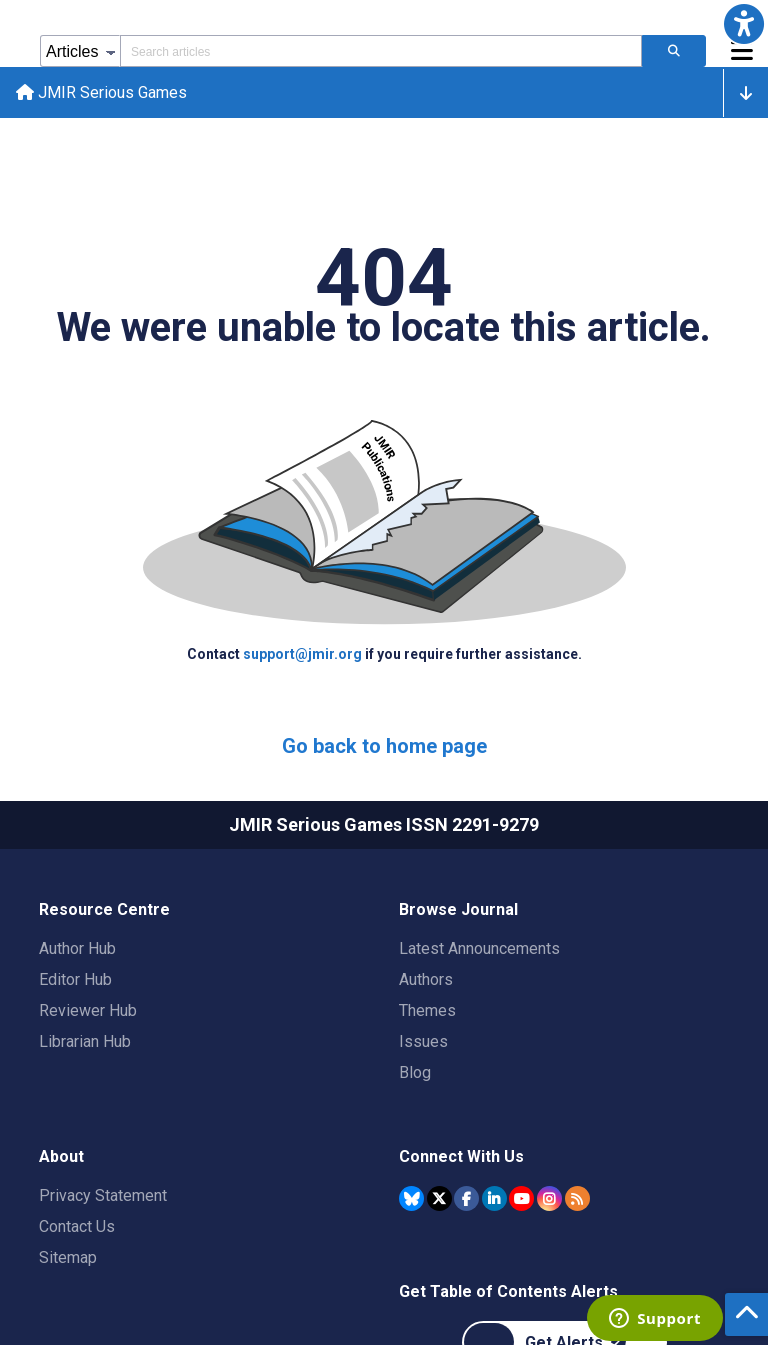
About (61, 1156)
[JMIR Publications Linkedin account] (494, 1198)
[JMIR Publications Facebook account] (466, 1198)
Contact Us (77, 1226)
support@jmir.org (304, 654)
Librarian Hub (85, 1041)
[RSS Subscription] (577, 1198)
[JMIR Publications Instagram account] (549, 1198)
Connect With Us (461, 1156)
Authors (426, 979)
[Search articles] (674, 51)
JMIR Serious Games (101, 92)
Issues (423, 1041)
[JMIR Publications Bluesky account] (411, 1198)
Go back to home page (384, 746)
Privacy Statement (103, 1195)
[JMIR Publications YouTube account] (521, 1198)
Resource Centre (104, 909)
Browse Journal (458, 909)
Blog (415, 1072)
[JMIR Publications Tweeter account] (439, 1198)
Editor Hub (75, 979)
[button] (744, 24)
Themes (427, 1010)
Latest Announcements (479, 948)
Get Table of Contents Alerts (508, 1291)
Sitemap (68, 1257)
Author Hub (77, 948)
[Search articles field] (381, 51)
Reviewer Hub (88, 1010)
